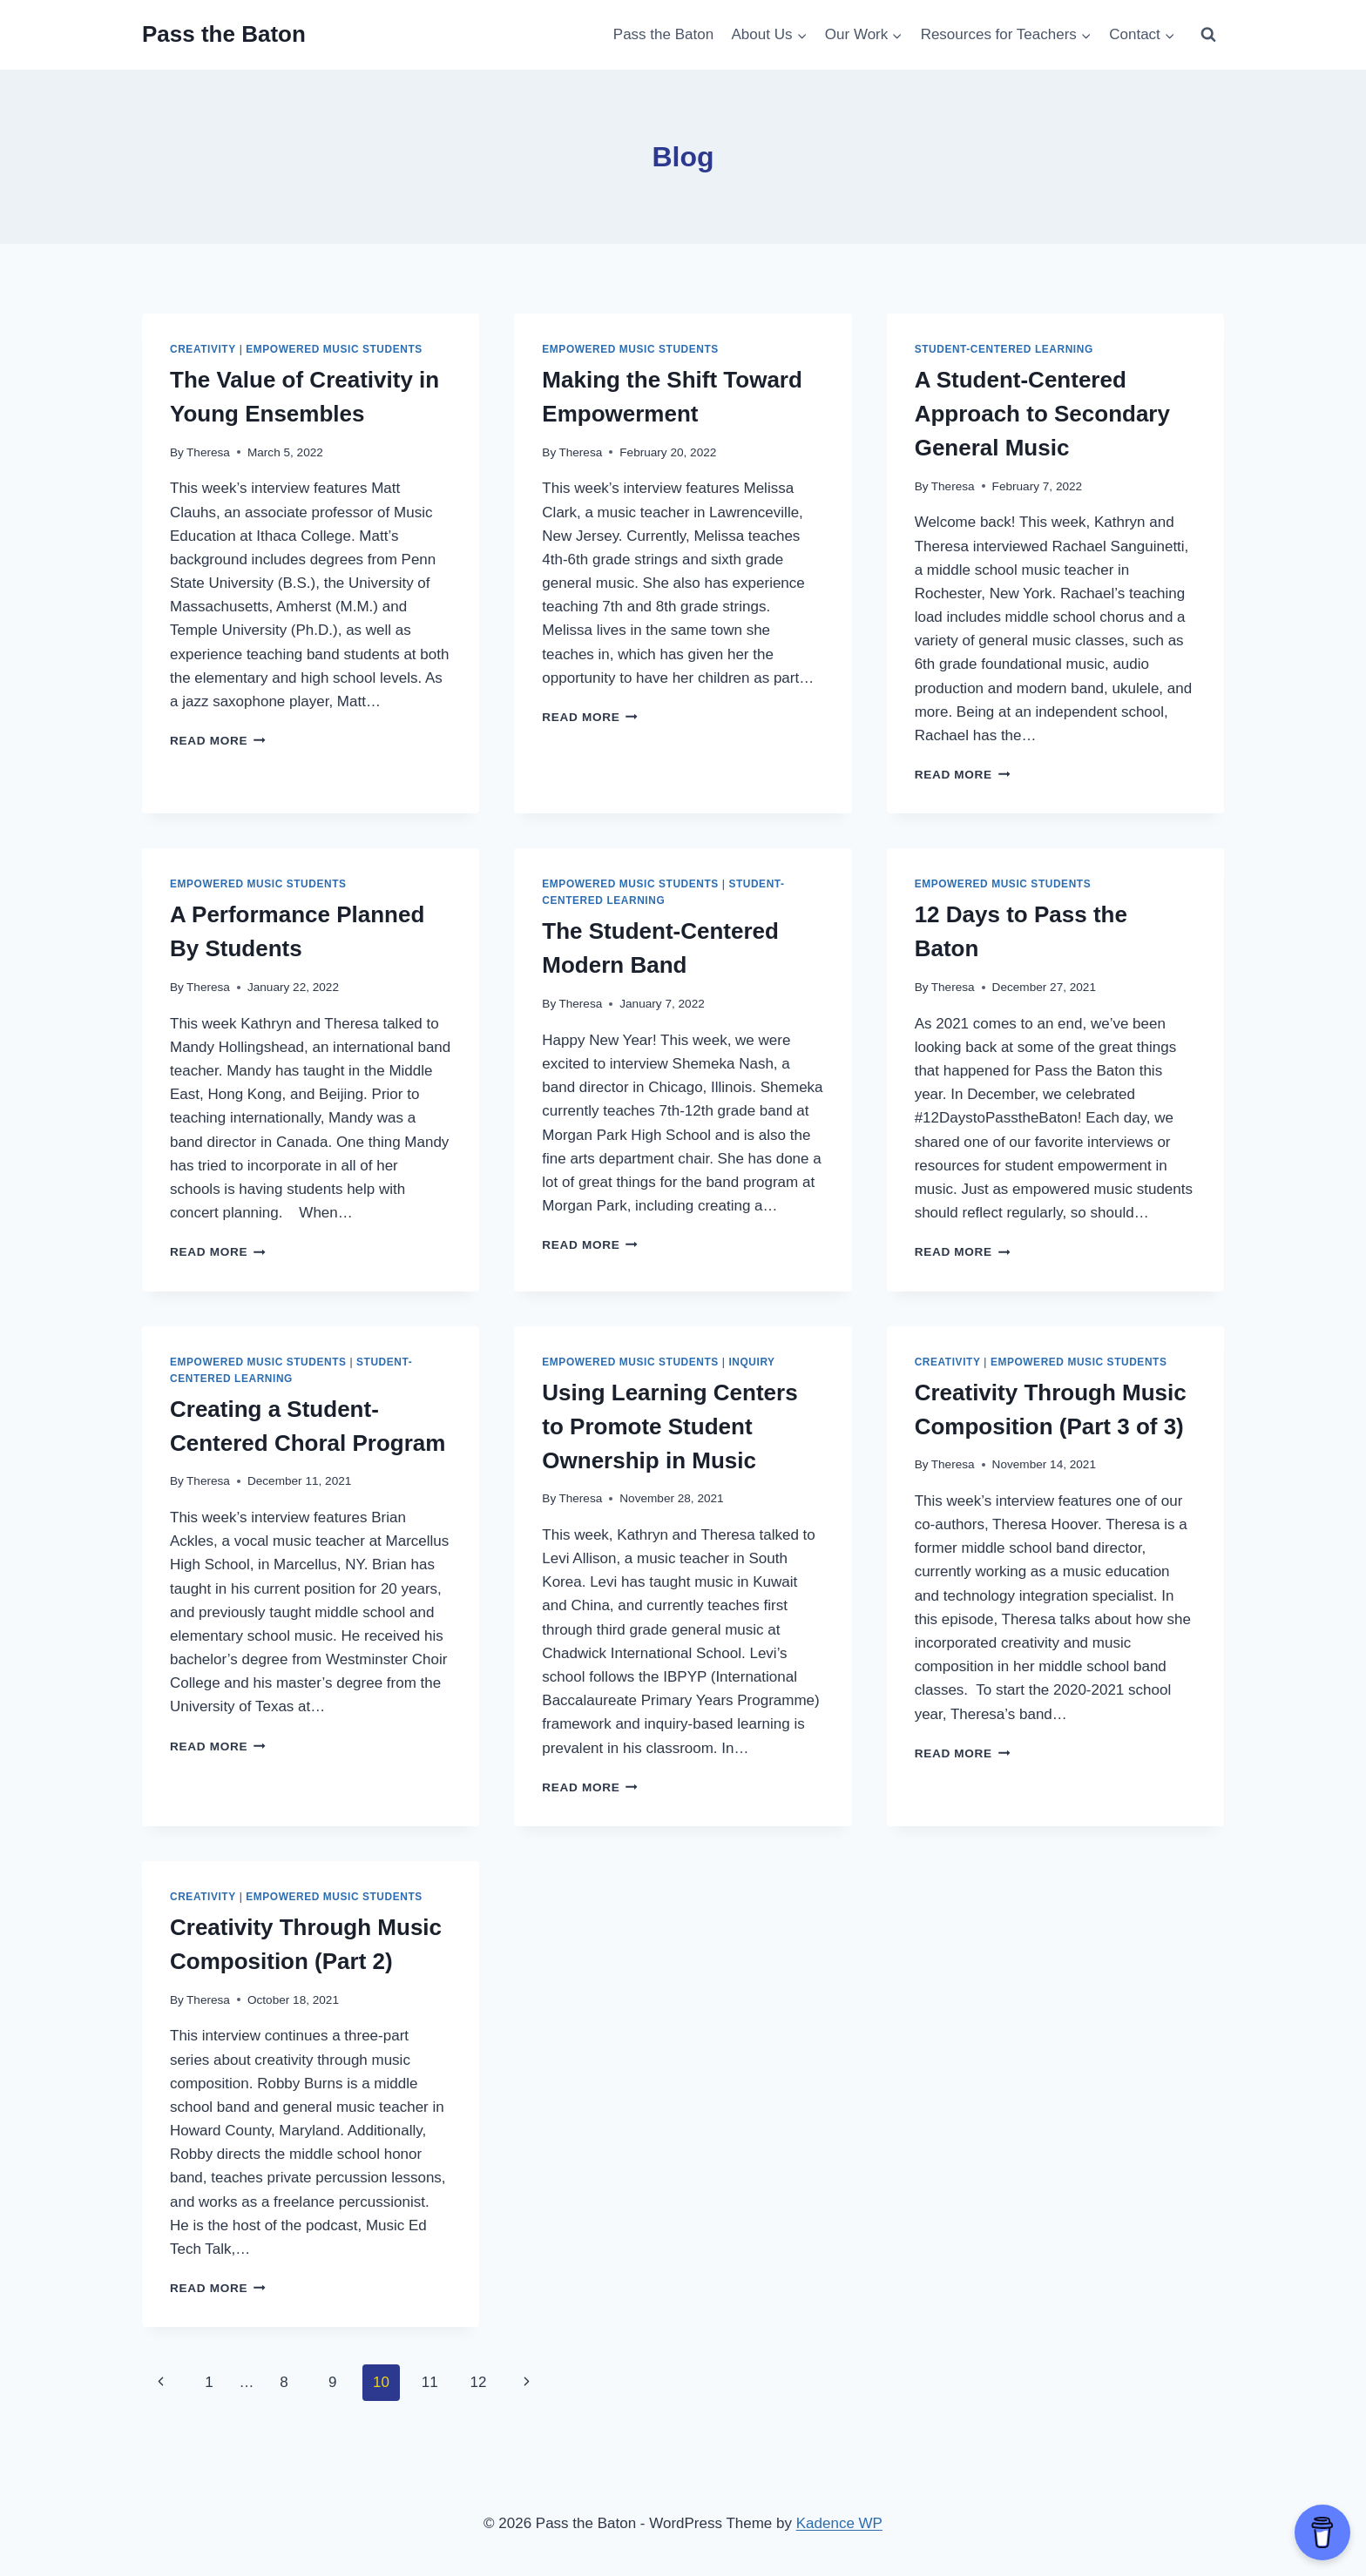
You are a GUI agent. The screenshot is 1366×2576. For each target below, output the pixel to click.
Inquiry (751, 1362)
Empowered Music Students (334, 349)
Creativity (203, 349)
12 (478, 2382)
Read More (218, 740)
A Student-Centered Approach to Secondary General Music (1042, 414)
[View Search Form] (1208, 35)
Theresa (208, 452)
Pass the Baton (663, 34)
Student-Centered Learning (1004, 349)
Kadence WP (839, 2523)
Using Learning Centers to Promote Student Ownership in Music (669, 1426)
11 (430, 2382)
